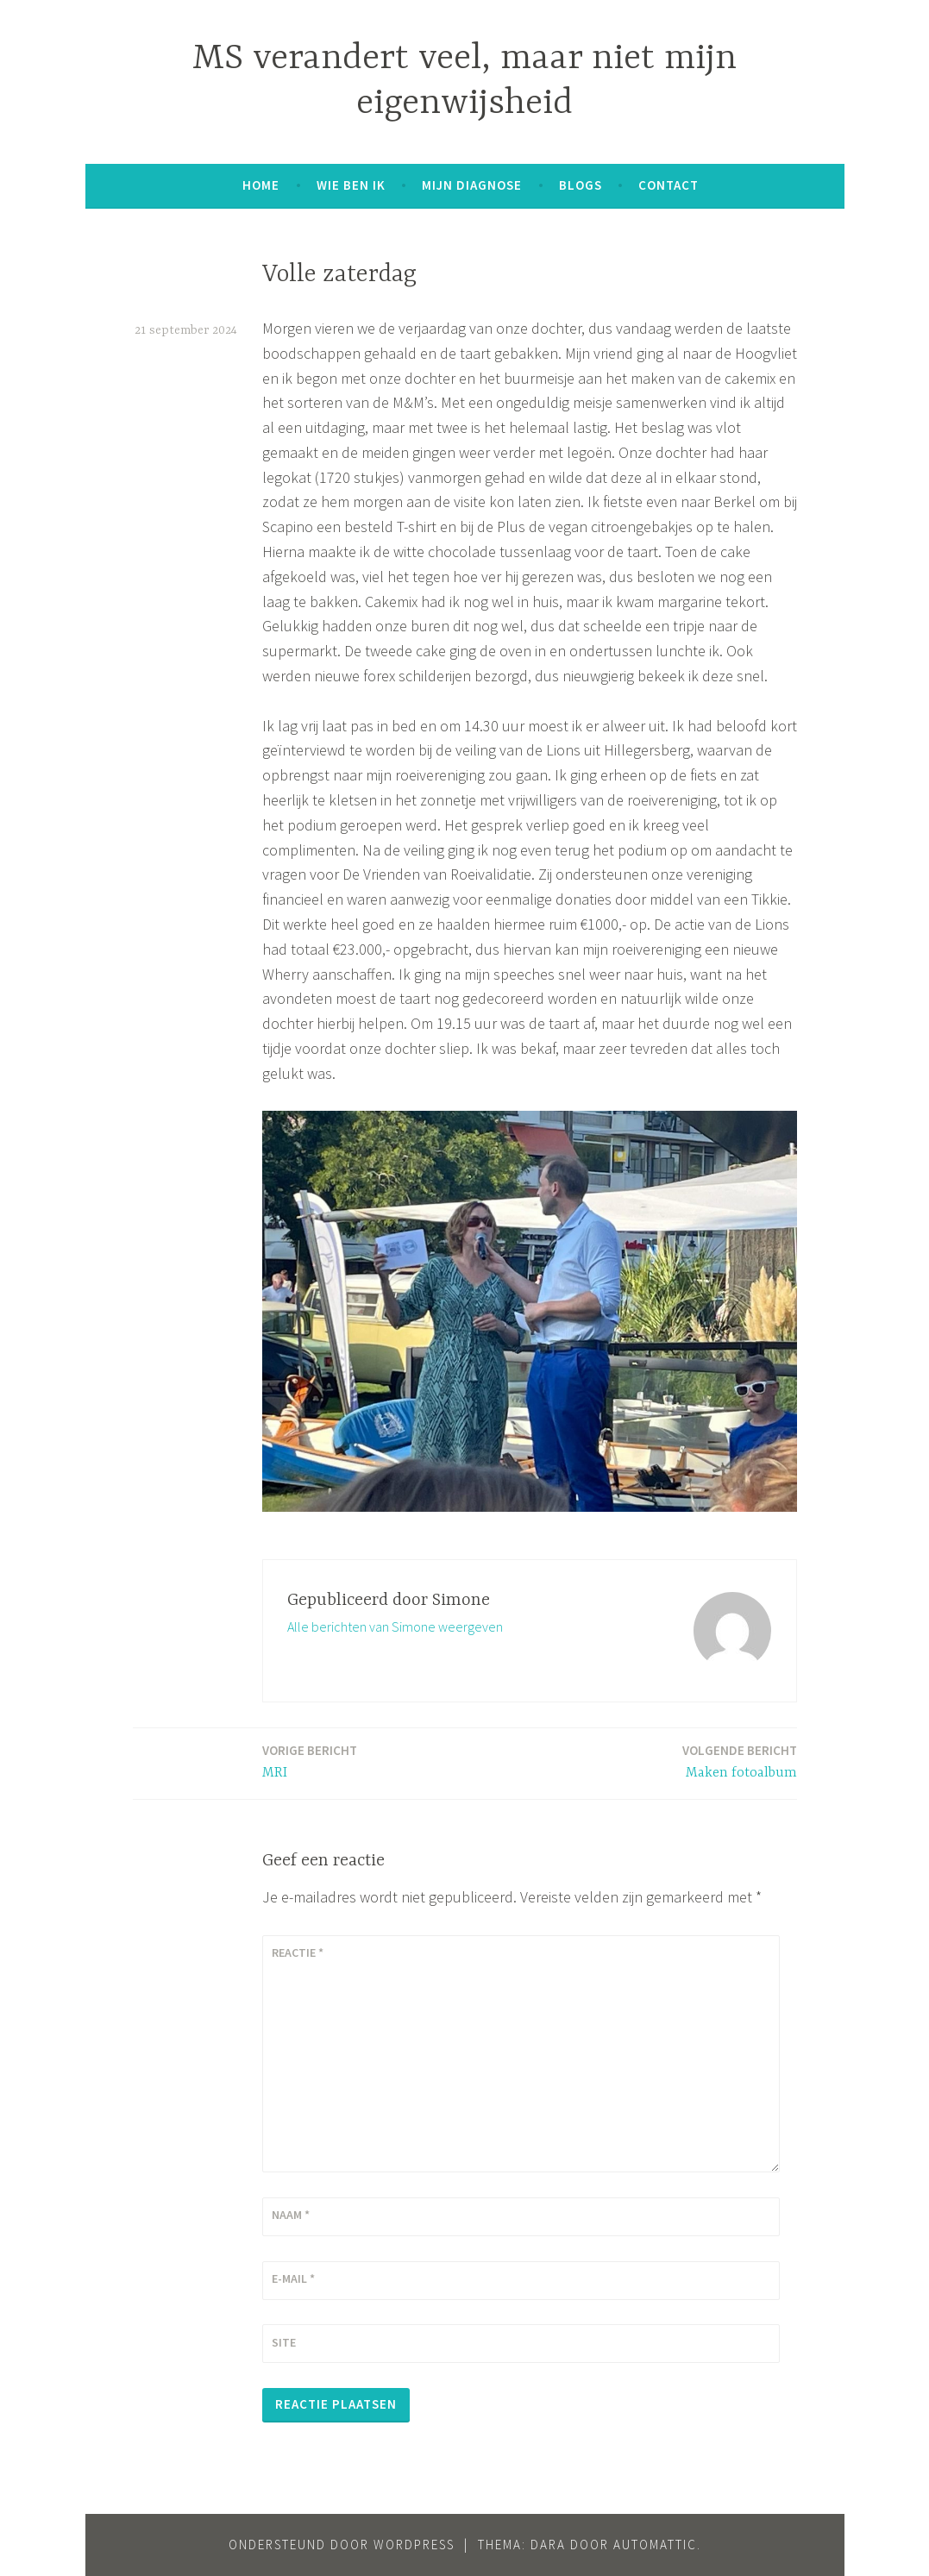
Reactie (297, 1952)
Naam (291, 2214)
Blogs (580, 185)
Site (284, 2342)
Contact (668, 185)
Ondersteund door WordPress (342, 2544)
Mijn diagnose (472, 185)
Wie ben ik (351, 185)
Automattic (655, 2544)
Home (260, 185)
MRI (309, 1760)
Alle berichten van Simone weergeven (395, 1626)
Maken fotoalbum (739, 1760)
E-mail (293, 2278)
